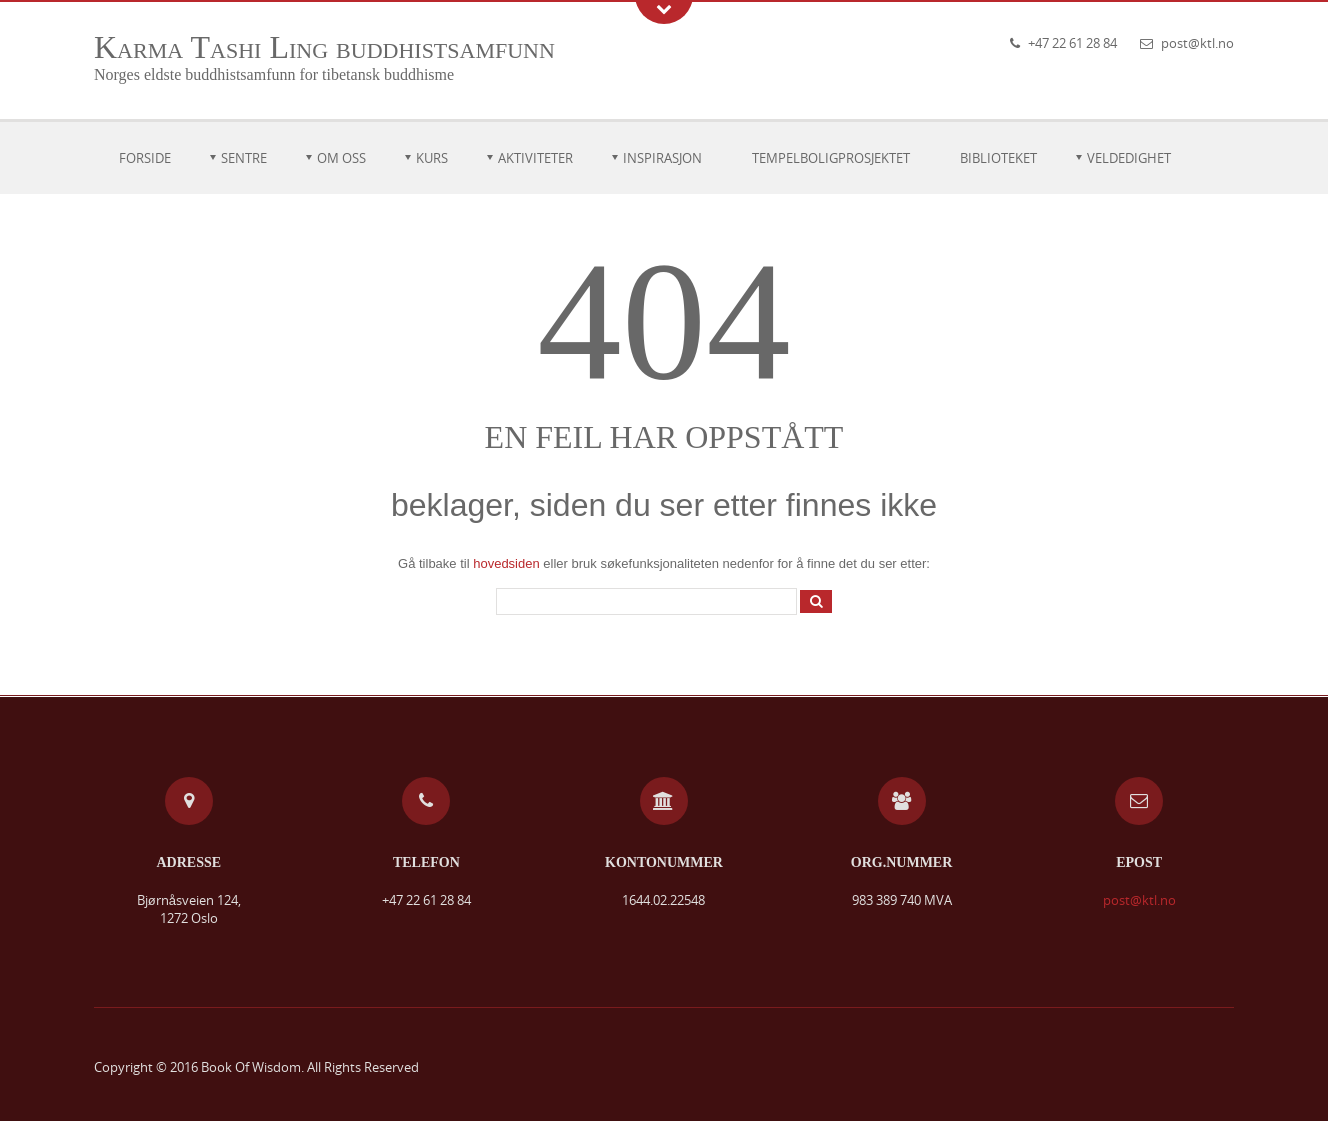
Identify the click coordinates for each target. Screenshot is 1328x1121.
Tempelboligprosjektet (831, 158)
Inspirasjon (662, 158)
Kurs (432, 158)
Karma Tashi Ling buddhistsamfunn (324, 47)
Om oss (341, 158)
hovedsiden (506, 563)
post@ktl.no (1197, 43)
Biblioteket (998, 158)
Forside (145, 158)
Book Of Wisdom (251, 1067)
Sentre (244, 158)
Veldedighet (1129, 158)
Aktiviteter (535, 158)
